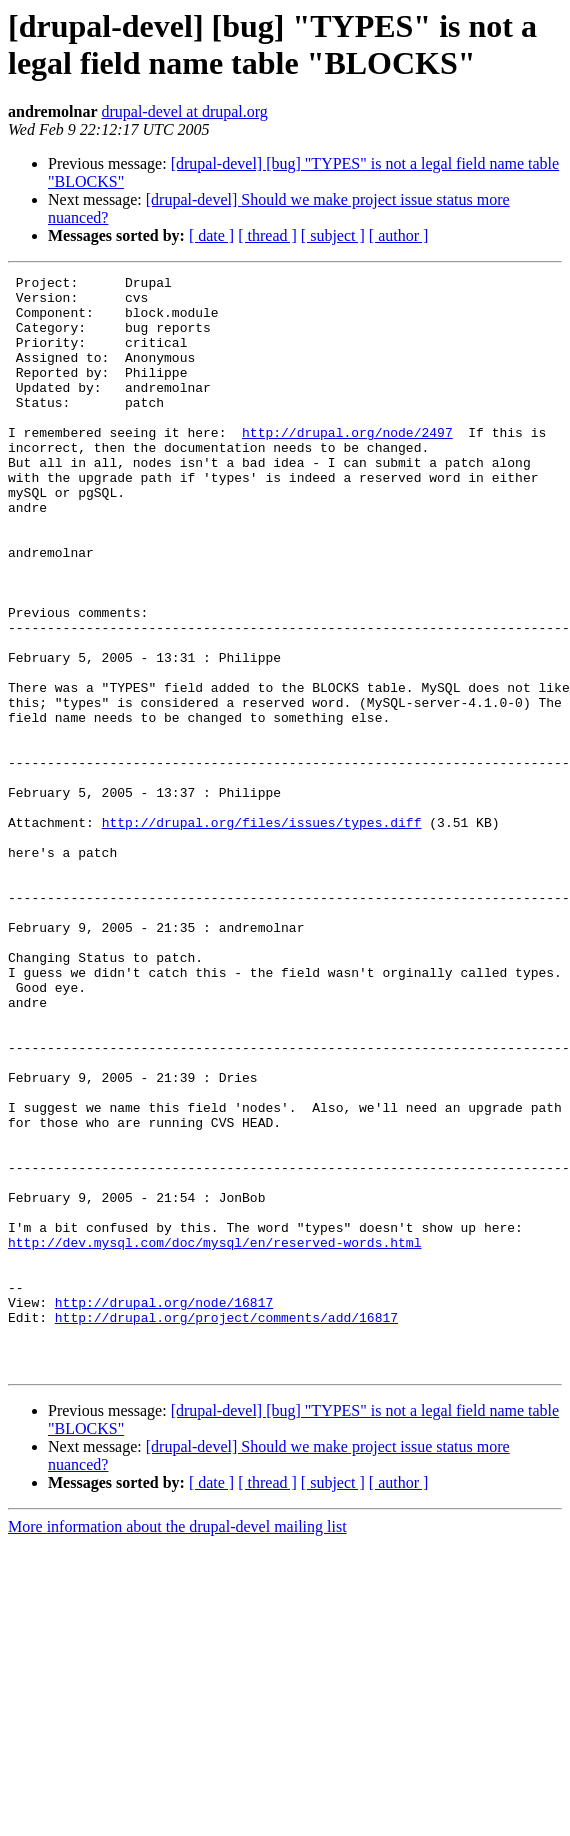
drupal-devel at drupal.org (184, 111)
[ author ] (399, 235)
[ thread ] (267, 235)
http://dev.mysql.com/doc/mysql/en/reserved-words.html (214, 1437)
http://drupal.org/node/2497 (347, 465)
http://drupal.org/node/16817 (164, 1509)
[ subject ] (333, 235)
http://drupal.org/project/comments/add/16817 (226, 1527)
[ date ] (211, 235)
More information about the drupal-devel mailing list (177, 1745)
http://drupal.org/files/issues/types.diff (262, 933)
